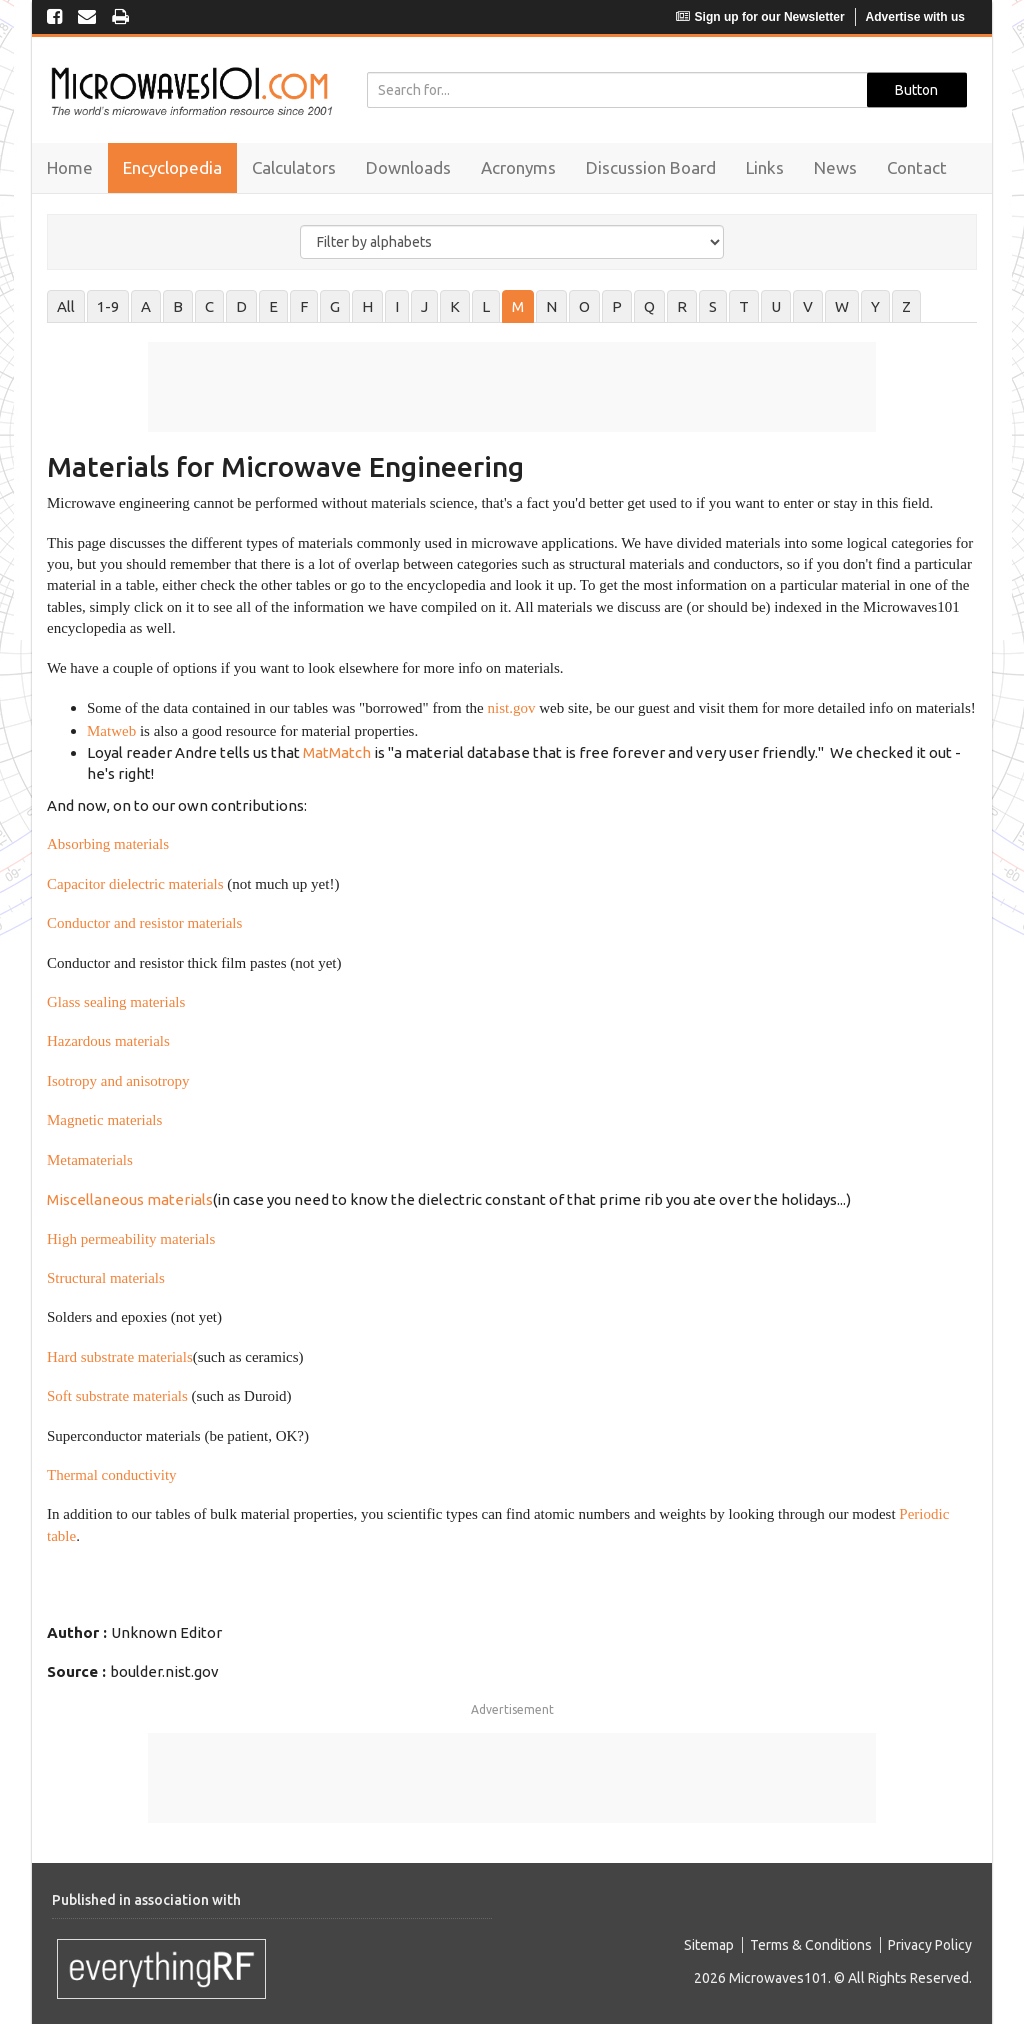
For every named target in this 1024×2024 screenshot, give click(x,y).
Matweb (111, 731)
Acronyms (518, 167)
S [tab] (713, 306)
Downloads (408, 167)
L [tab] (486, 306)
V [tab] (808, 306)
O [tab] (584, 306)
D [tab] (241, 306)
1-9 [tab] (108, 306)
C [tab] (209, 306)
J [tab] (424, 306)
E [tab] (273, 306)
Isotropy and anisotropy (118, 1081)
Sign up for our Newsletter (760, 17)
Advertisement (512, 1709)
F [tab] (304, 306)
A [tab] (146, 306)
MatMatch (337, 752)
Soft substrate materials (117, 1396)
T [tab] (744, 306)
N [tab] (551, 306)
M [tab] (518, 306)
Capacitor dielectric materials (135, 884)
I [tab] (397, 306)
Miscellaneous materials (130, 1199)
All (66, 306)
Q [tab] (649, 306)
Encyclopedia (172, 167)
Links (765, 167)
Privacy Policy (930, 1945)
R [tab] (682, 306)
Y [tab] (875, 306)
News (835, 167)
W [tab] (842, 306)
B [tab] (178, 306)
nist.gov (511, 708)
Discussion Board (651, 167)
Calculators (294, 167)
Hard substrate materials (120, 1357)
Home (70, 167)
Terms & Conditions (811, 1945)
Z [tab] (906, 306)
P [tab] (617, 306)
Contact (917, 167)
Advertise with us (915, 17)
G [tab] (335, 306)
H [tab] (367, 306)
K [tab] (455, 306)
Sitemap (709, 1945)
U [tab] (776, 306)
